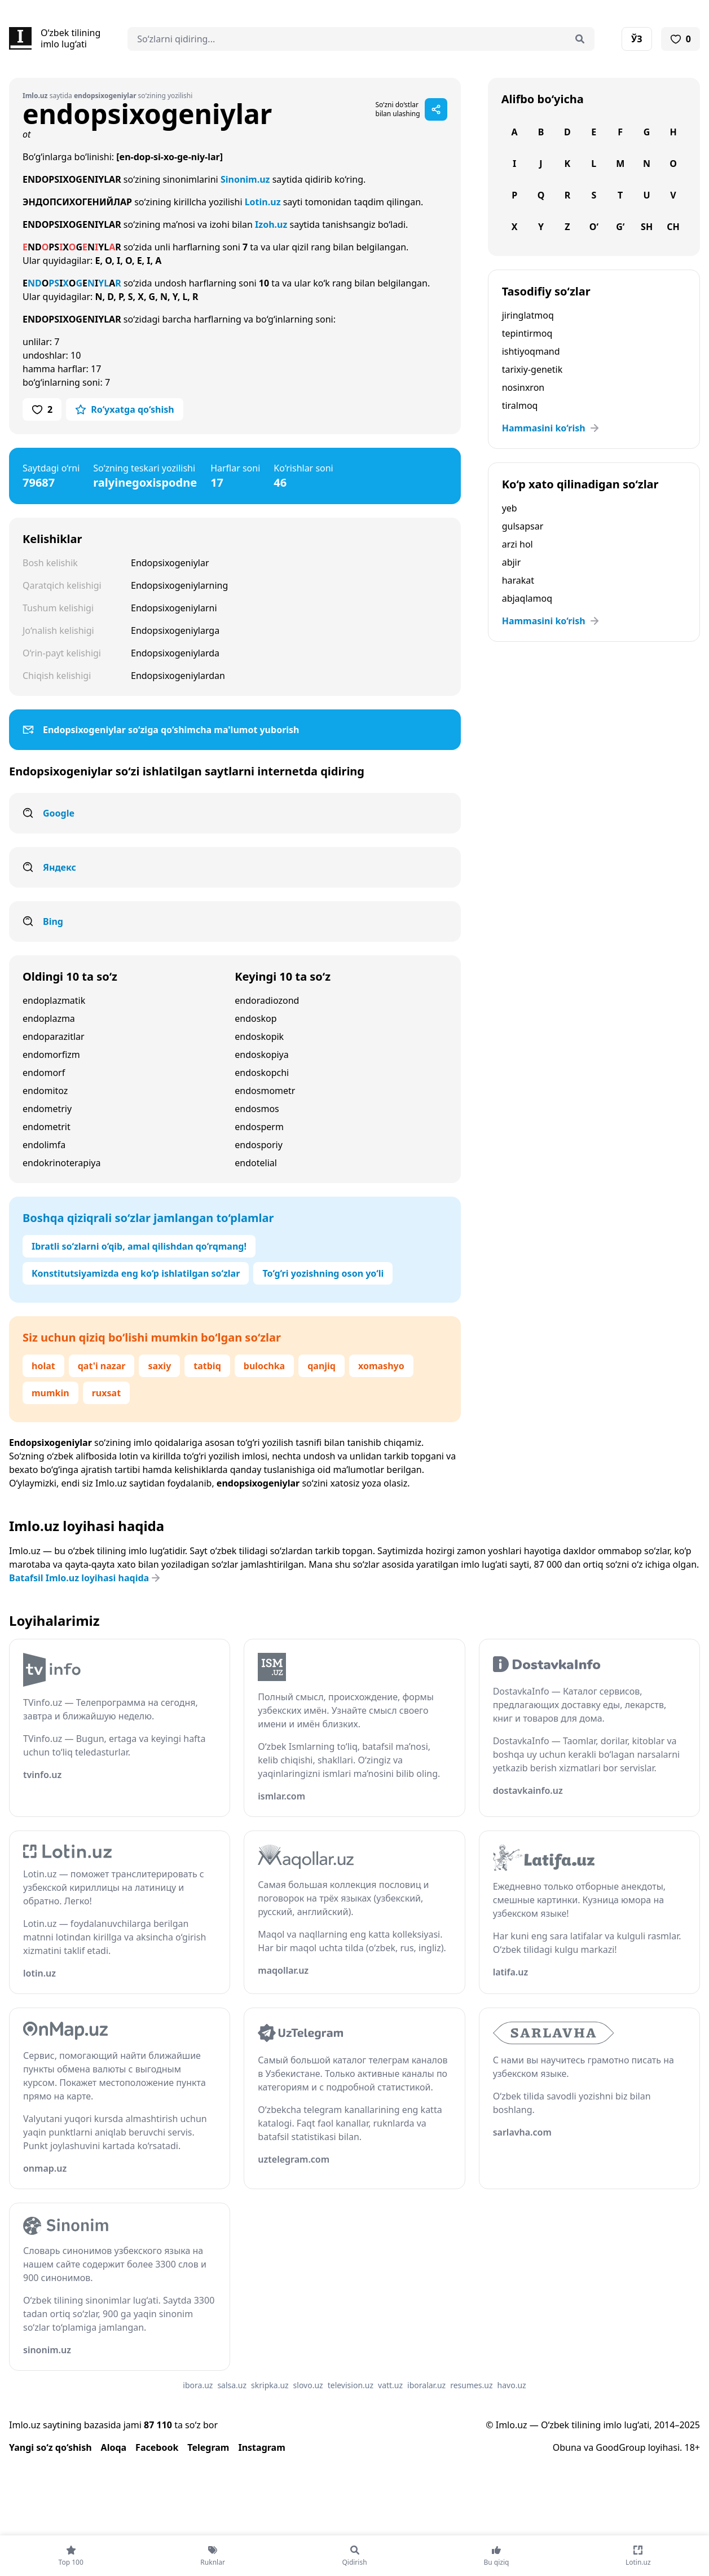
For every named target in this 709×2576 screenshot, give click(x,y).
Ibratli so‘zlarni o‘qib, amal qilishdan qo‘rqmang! (139, 1246)
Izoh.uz (271, 224)
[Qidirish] (579, 39)
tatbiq (207, 1366)
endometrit (47, 1127)
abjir (511, 562)
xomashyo (381, 1366)
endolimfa (44, 1145)
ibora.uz (198, 2385)
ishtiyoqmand (531, 351)
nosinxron (523, 387)
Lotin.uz (263, 202)
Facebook (156, 2447)
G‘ (620, 226)
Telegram (208, 2447)
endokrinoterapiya (61, 1163)
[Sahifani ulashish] (436, 109)
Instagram (261, 2447)
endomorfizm (51, 1054)
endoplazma (49, 1018)
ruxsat (106, 1393)
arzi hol (517, 544)
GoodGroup (620, 2447)
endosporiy (259, 1145)
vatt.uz (390, 2385)
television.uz (350, 2385)
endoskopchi (262, 1072)
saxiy (159, 1366)
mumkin (50, 1393)
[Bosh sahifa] (54, 38)
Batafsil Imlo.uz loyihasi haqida (85, 1578)
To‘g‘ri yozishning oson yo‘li (323, 1273)
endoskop (255, 1018)
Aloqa (114, 2447)
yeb (509, 508)
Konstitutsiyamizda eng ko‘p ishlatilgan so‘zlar (136, 1273)
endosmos (257, 1108)
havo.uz (511, 2385)
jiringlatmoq (528, 315)
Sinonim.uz (245, 179)
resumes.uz (471, 2385)
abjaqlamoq (527, 598)
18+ (692, 2447)
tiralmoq (520, 405)
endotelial (256, 1163)
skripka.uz (270, 2385)
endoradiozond (267, 1000)
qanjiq (321, 1366)
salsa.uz (231, 2385)
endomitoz (45, 1090)
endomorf (44, 1072)
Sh (647, 226)
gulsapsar (523, 526)
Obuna (567, 2447)
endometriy (47, 1108)
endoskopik (259, 1036)
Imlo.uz (111, 1483)
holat (43, 1366)
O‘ (593, 226)
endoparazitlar (54, 1036)
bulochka (264, 1366)
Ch (673, 226)
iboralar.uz (426, 2385)
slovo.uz (308, 2385)
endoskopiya (261, 1054)
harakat (518, 580)
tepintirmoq (527, 333)
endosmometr (265, 1090)
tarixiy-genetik (532, 369)
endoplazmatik (54, 1000)
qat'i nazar (102, 1366)
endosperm (259, 1127)
